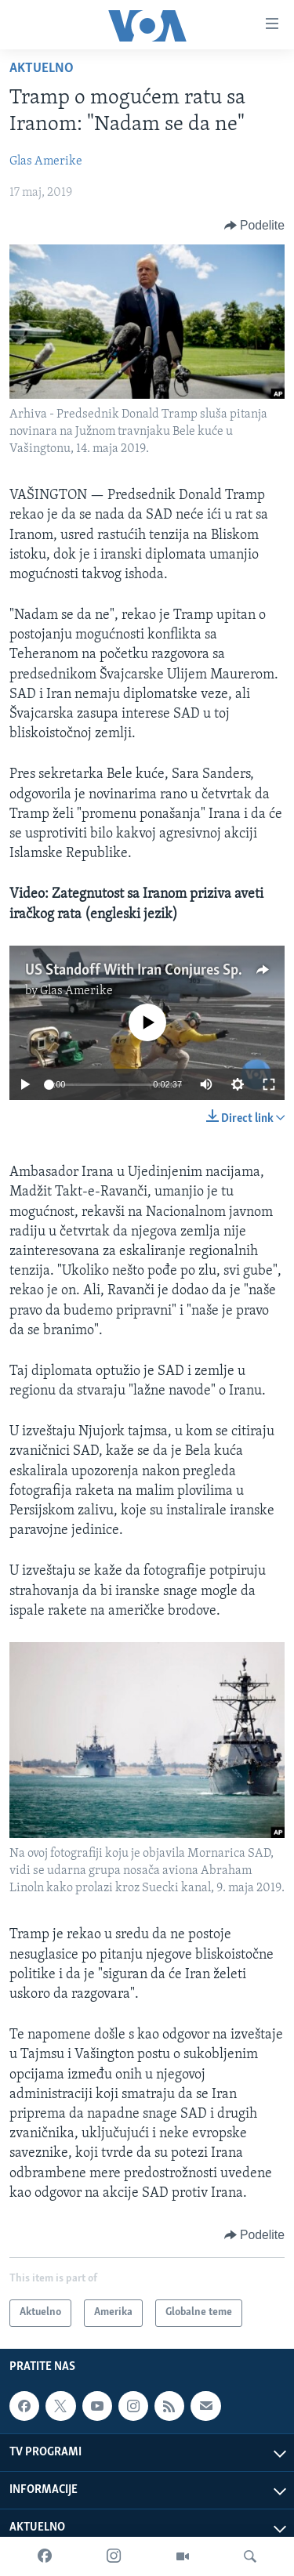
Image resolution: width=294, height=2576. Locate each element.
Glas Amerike (45, 161)
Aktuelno (41, 68)
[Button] (254, 225)
